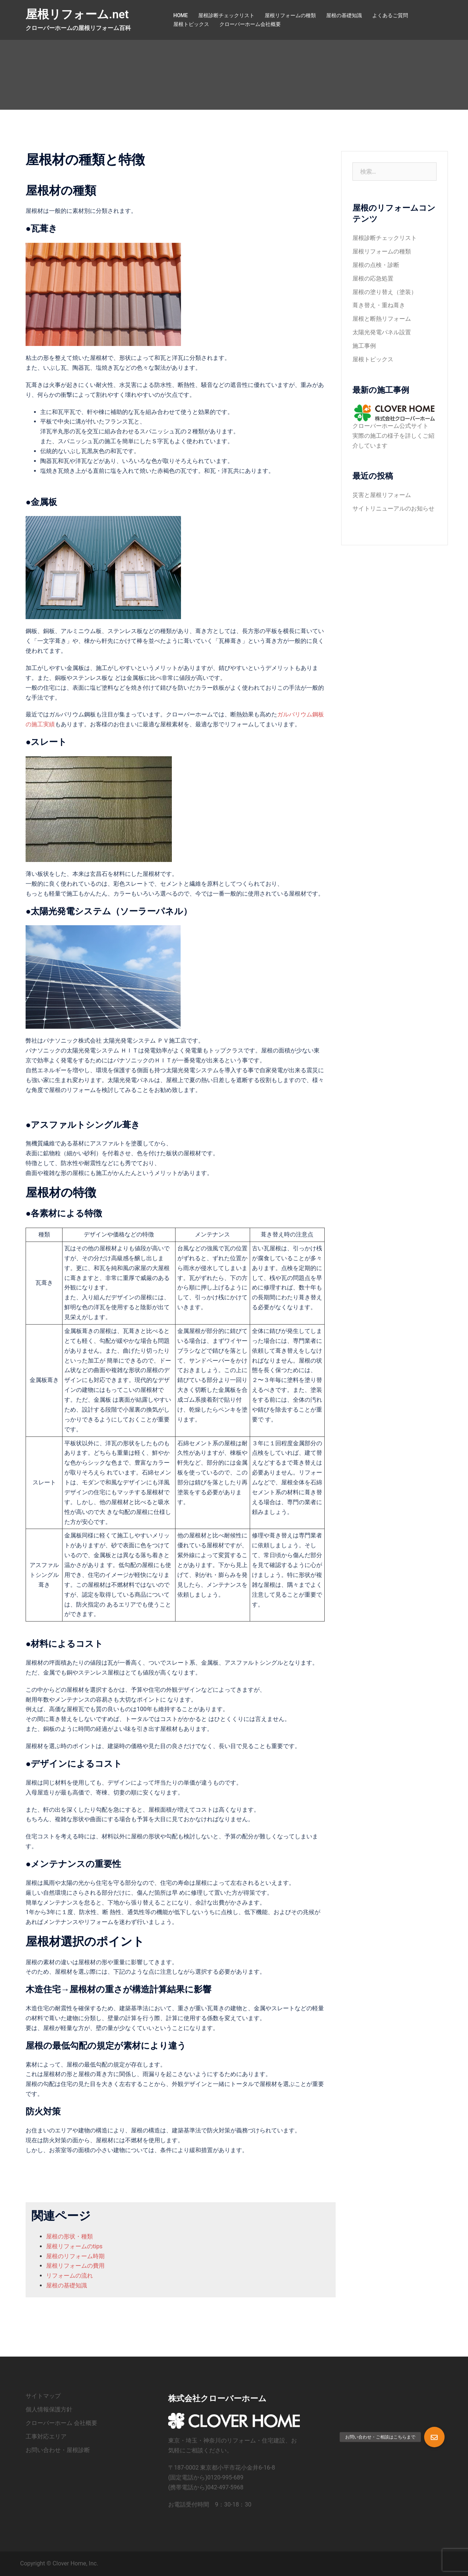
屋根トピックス (191, 24)
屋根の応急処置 (372, 278)
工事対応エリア (46, 2436)
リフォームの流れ (69, 2275)
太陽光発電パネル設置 (381, 332)
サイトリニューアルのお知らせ (393, 508)
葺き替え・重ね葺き (378, 305)
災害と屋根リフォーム (381, 495)
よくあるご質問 (390, 15)
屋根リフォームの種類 (290, 15)
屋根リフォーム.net (77, 14)
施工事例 (364, 345)
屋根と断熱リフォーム (381, 318)
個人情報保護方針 (49, 2409)
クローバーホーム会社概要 (250, 24)
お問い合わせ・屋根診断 (58, 2450)
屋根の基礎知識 (344, 15)
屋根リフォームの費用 (75, 2265)
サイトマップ (43, 2395)
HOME (180, 15)
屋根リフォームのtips (74, 2246)
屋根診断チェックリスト (226, 15)
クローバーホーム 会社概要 (61, 2422)
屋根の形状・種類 (69, 2236)
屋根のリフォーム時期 (75, 2256)
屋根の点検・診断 (375, 264)
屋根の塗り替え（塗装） (384, 292)
